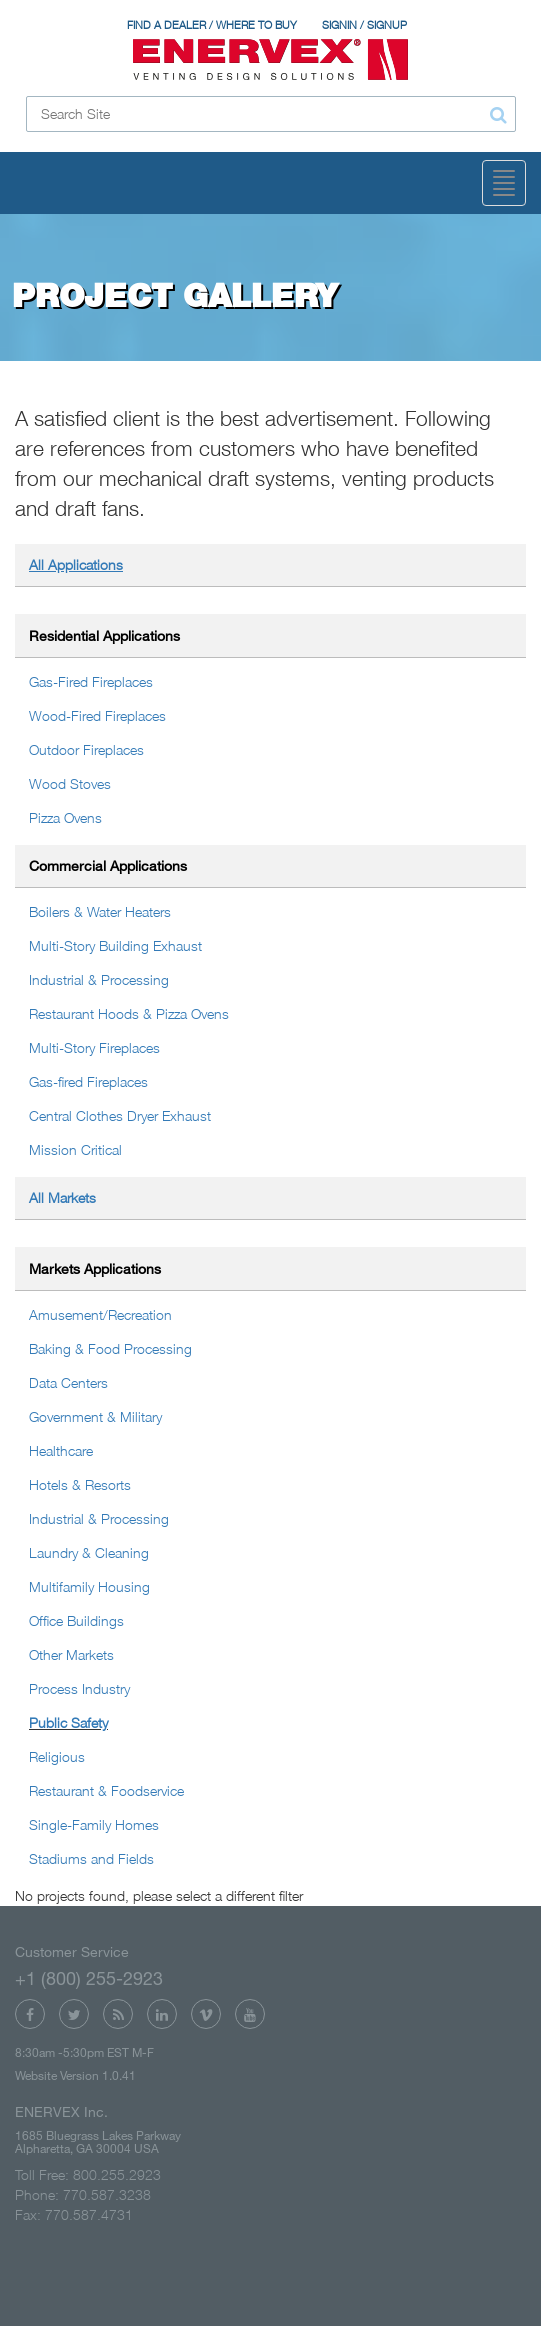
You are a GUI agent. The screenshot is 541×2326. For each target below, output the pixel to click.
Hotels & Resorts (80, 1484)
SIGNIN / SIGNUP (364, 25)
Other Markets (71, 1654)
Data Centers (68, 1382)
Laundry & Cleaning (89, 1552)
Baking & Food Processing (110, 1348)
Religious (57, 1756)
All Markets (62, 1197)
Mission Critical (75, 1149)
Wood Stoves (70, 783)
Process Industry (79, 1688)
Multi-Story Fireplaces (94, 1047)
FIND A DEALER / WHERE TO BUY (212, 25)
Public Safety (68, 1722)
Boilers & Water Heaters (100, 911)
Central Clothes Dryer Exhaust (120, 1115)
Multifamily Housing (89, 1586)
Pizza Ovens (65, 817)
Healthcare (61, 1450)
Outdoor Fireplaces (86, 749)
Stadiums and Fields (91, 1858)
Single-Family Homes (94, 1824)
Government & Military (95, 1416)
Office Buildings (76, 1620)
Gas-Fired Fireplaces (91, 681)
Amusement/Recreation (100, 1314)
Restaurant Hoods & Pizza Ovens (129, 1013)
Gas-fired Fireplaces (88, 1081)
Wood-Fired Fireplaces (97, 715)
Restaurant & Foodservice (106, 1790)
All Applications (76, 564)
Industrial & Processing (99, 979)
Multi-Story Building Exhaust (115, 945)
